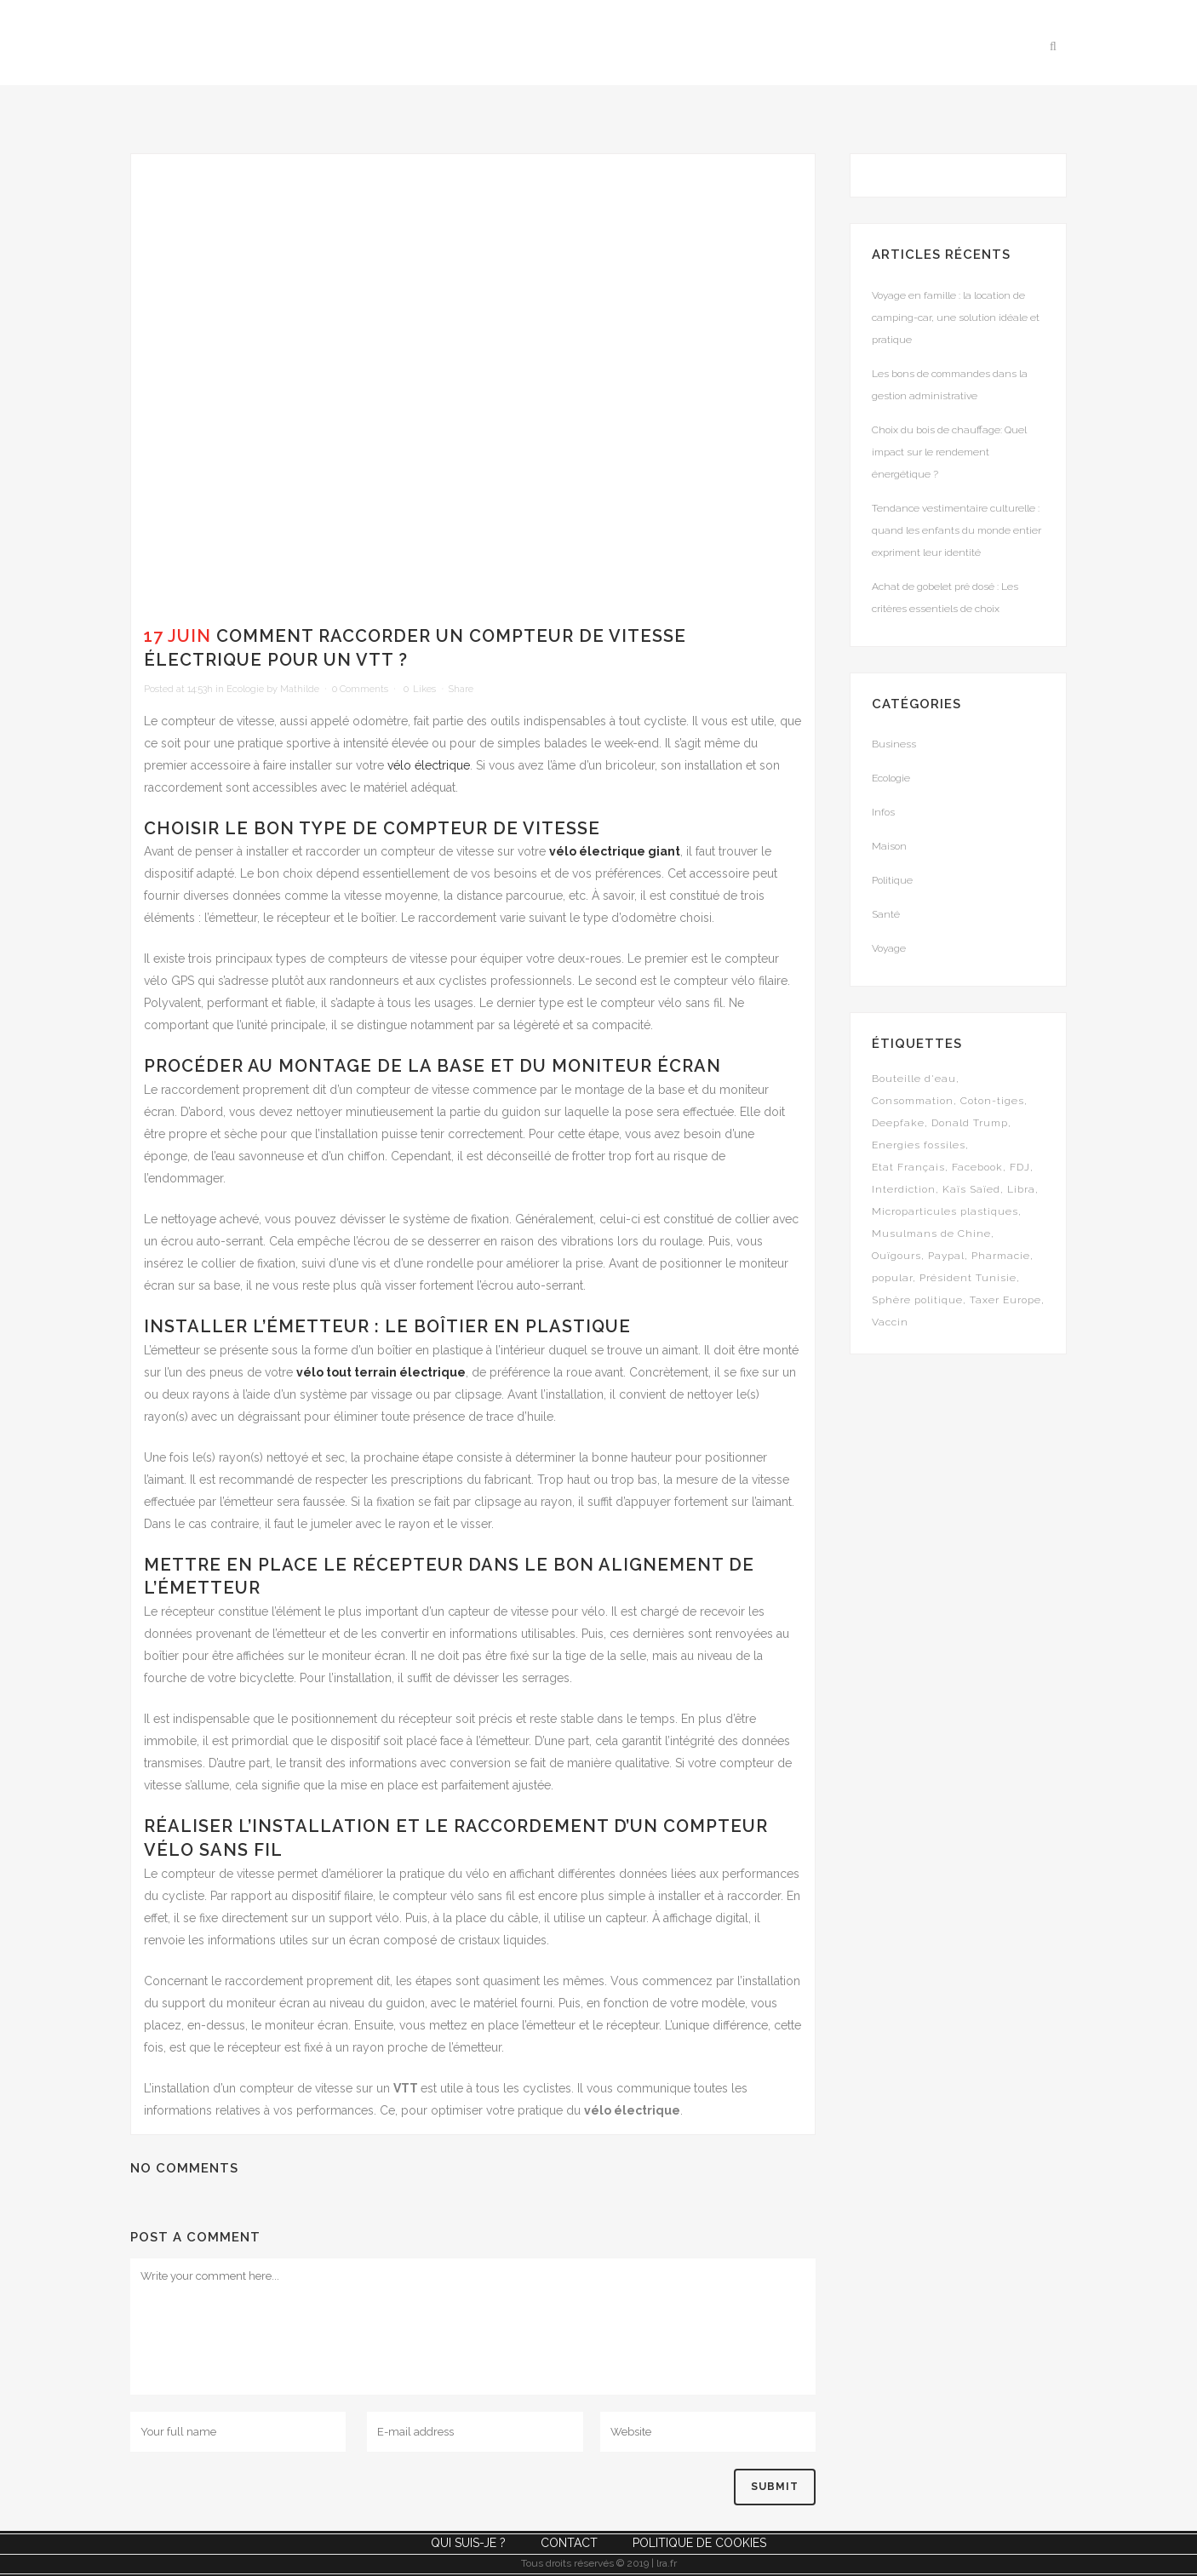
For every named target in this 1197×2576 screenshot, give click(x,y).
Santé (886, 914)
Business (894, 744)
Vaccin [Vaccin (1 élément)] (890, 1322)
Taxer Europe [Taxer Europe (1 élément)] (1005, 1300)
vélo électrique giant (614, 851)
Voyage (889, 948)
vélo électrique (428, 765)
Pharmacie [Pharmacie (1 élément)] (1000, 1256)
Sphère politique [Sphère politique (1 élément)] (917, 1300)
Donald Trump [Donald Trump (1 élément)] (969, 1123)
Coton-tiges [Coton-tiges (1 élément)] (992, 1101)
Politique (892, 880)
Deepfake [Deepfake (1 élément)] (898, 1123)
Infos (883, 812)
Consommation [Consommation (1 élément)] (913, 1101)
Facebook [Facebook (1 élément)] (977, 1167)
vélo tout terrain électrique (381, 1372)
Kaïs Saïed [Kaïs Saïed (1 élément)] (971, 1189)
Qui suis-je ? (468, 2543)
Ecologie (245, 689)
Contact (569, 2543)
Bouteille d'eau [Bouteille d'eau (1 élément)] (914, 1079)
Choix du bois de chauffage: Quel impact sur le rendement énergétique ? (949, 452)
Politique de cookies (699, 2543)
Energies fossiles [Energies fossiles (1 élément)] (918, 1145)
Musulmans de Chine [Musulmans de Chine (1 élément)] (931, 1233)
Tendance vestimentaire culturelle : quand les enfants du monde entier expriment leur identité (956, 530)
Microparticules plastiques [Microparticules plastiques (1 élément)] (945, 1211)
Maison (889, 846)
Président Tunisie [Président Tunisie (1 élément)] (968, 1278)
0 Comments (360, 689)
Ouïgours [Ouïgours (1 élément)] (896, 1256)
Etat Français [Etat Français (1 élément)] (908, 1167)
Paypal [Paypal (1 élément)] (946, 1256)
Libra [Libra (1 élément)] (1021, 1189)
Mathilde (299, 689)
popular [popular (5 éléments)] (892, 1278)
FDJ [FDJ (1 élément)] (1020, 1167)
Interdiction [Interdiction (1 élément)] (904, 1189)
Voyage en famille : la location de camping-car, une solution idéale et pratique (956, 317)
